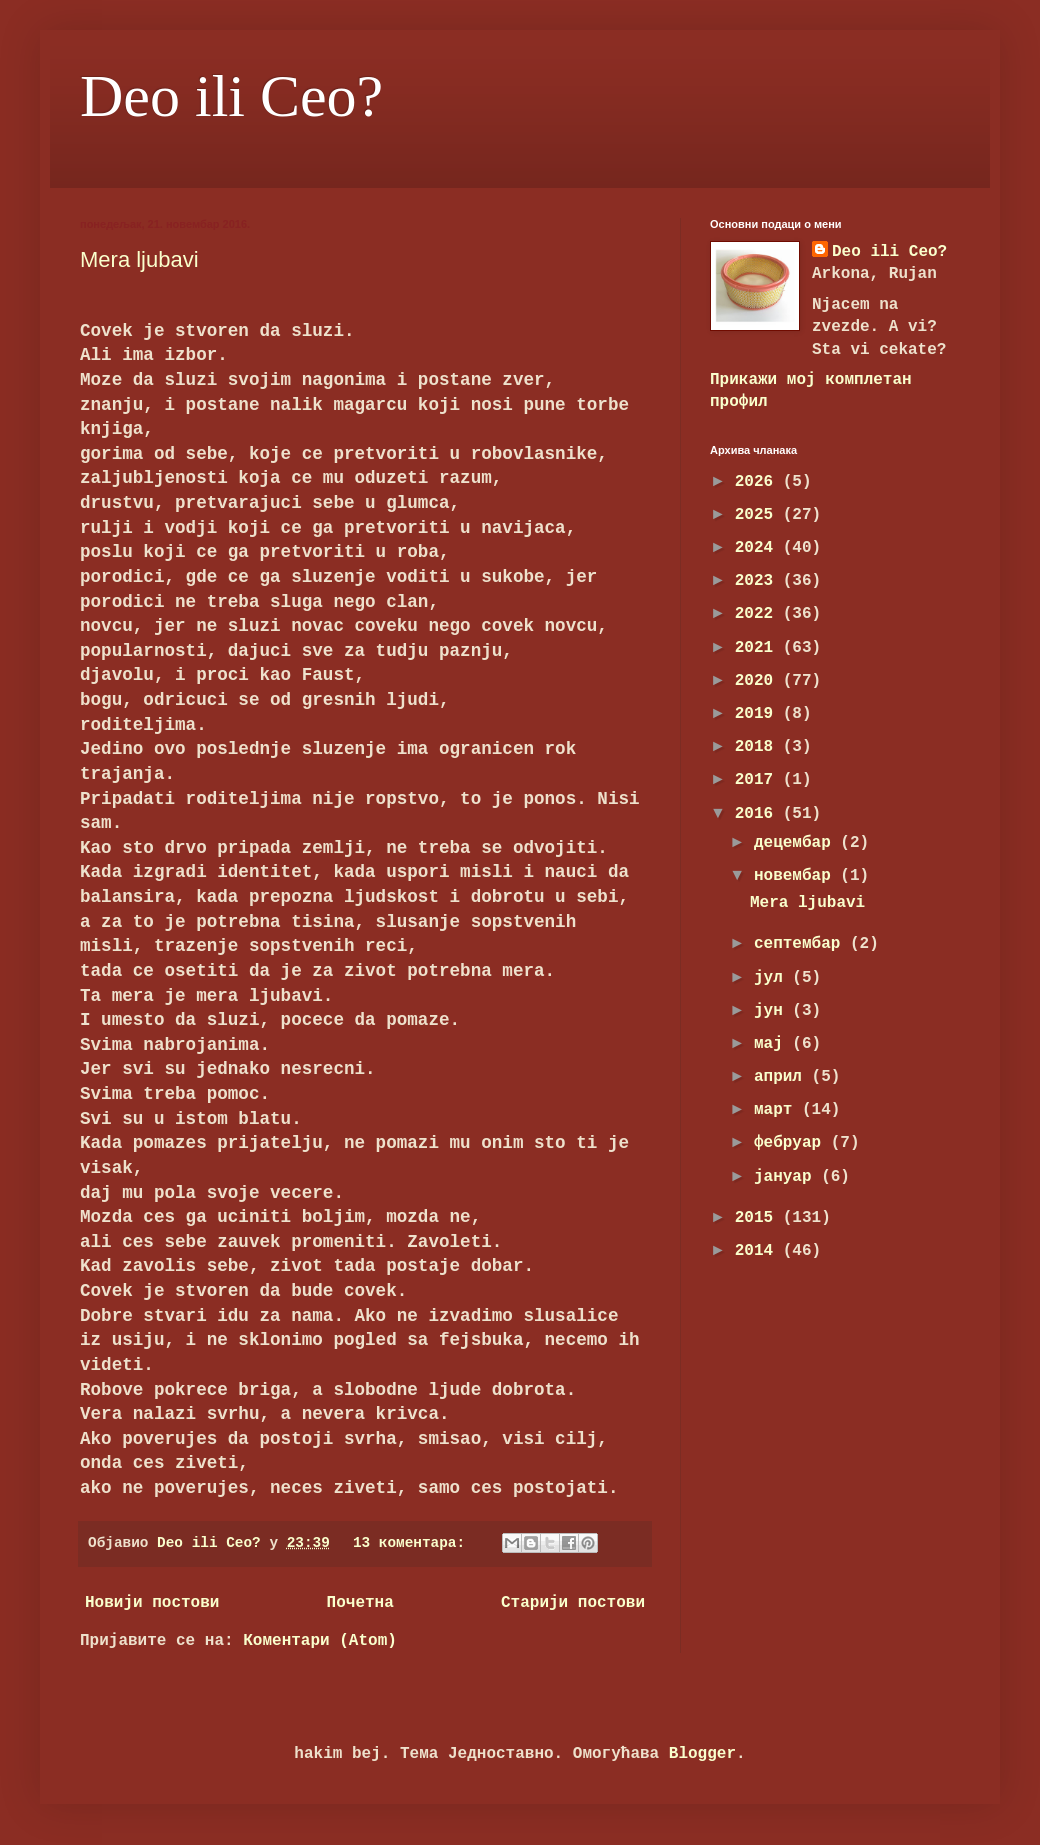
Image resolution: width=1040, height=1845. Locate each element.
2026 (759, 482)
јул (773, 978)
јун (773, 1011)
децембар (797, 843)
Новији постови (152, 1603)
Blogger (702, 1754)
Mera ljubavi (139, 259)
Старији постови (573, 1603)
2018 (759, 747)
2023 (759, 581)
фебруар (792, 1143)
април (783, 1077)
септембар (802, 944)
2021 (759, 648)
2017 (759, 780)
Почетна (360, 1603)
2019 (759, 714)
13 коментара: (413, 1543)
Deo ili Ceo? (231, 96)
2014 (759, 1251)
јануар (787, 1177)
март (778, 1110)
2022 (759, 614)
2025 (759, 515)
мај (773, 1044)
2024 (759, 548)
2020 (759, 681)
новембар (797, 876)
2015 (759, 1218)
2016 (759, 814)
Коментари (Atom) (320, 1641)
